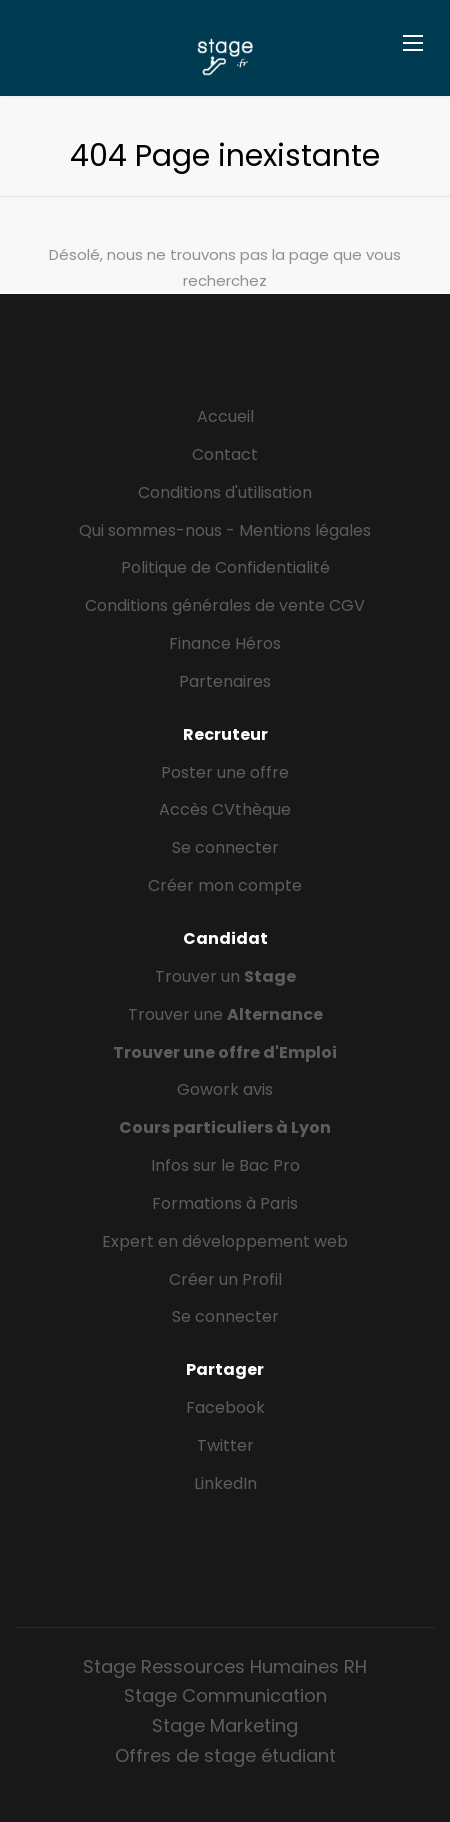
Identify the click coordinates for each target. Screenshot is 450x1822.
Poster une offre (225, 772)
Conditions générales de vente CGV (225, 605)
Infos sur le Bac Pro (225, 1165)
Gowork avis (225, 1089)
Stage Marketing (225, 1725)
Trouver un (225, 976)
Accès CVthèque (225, 809)
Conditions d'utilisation (225, 492)
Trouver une (225, 1014)
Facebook (225, 1407)
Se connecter (225, 847)
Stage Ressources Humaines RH (225, 1666)
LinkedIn (225, 1483)
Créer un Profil (225, 1279)
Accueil (225, 416)
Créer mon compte (225, 885)
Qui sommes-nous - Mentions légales (225, 530)
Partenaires (225, 681)
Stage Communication (225, 1695)
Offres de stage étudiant (225, 1755)
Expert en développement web (225, 1241)
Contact (225, 454)
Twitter (225, 1445)
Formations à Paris (225, 1203)
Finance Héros (225, 643)
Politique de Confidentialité (225, 567)
